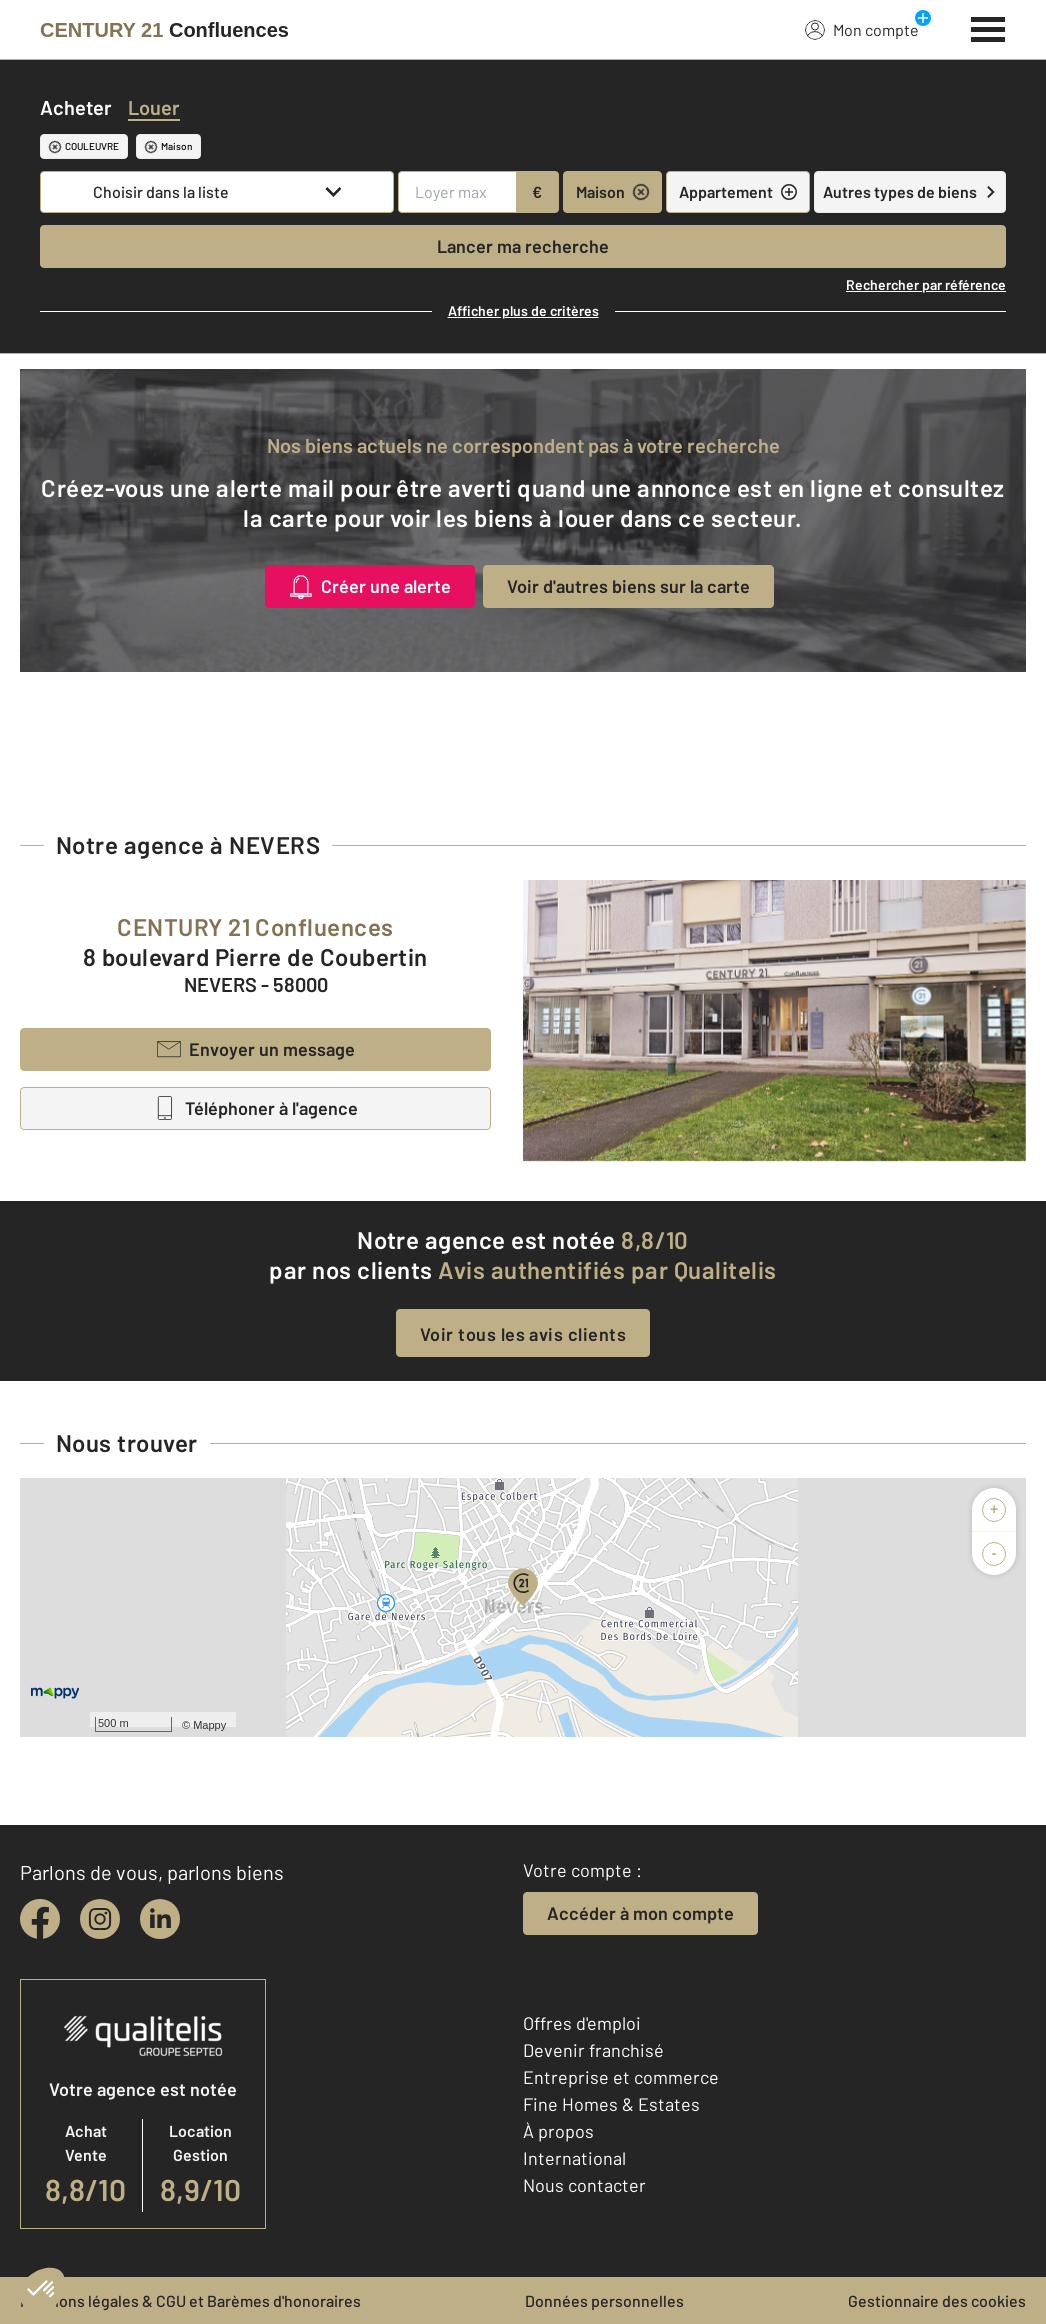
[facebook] (40, 1919)
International (574, 2158)
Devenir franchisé (593, 2050)
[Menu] (988, 27)
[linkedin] (160, 1919)
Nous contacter (584, 2185)
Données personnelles (604, 2300)
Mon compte (862, 29)
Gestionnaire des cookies (937, 2300)
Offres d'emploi (582, 2023)
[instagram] (100, 1919)
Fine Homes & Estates (611, 2104)
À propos (558, 2131)
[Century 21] (164, 30)
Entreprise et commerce (621, 2077)
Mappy (209, 1725)
